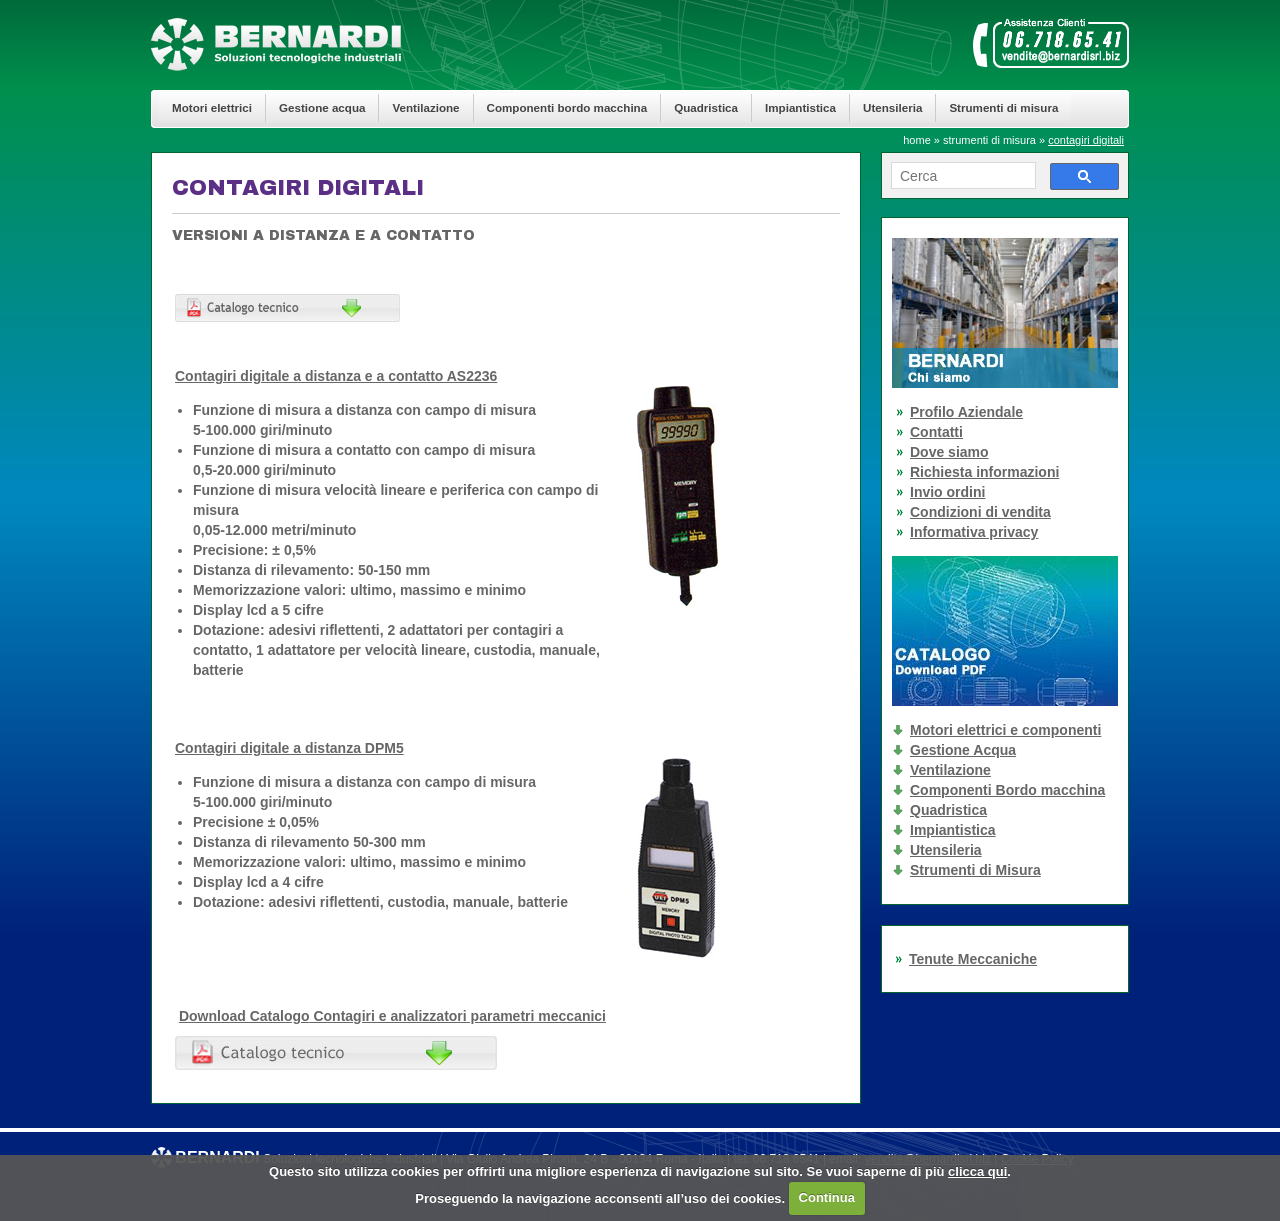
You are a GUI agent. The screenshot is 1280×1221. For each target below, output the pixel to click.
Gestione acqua (322, 107)
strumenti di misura (989, 140)
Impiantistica (800, 107)
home (917, 140)
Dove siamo (949, 452)
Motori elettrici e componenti (1005, 730)
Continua (827, 1197)
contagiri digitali (1086, 140)
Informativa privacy (974, 532)
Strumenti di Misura (975, 870)
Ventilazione (425, 107)
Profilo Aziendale (966, 412)
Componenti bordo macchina (567, 107)
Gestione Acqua (963, 750)
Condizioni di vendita (980, 512)
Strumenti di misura (1003, 107)
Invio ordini (947, 492)
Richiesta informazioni (984, 472)
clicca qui (977, 1171)
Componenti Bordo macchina (1007, 790)
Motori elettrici (212, 107)
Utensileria (892, 107)
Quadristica (706, 107)
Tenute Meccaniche (973, 959)
